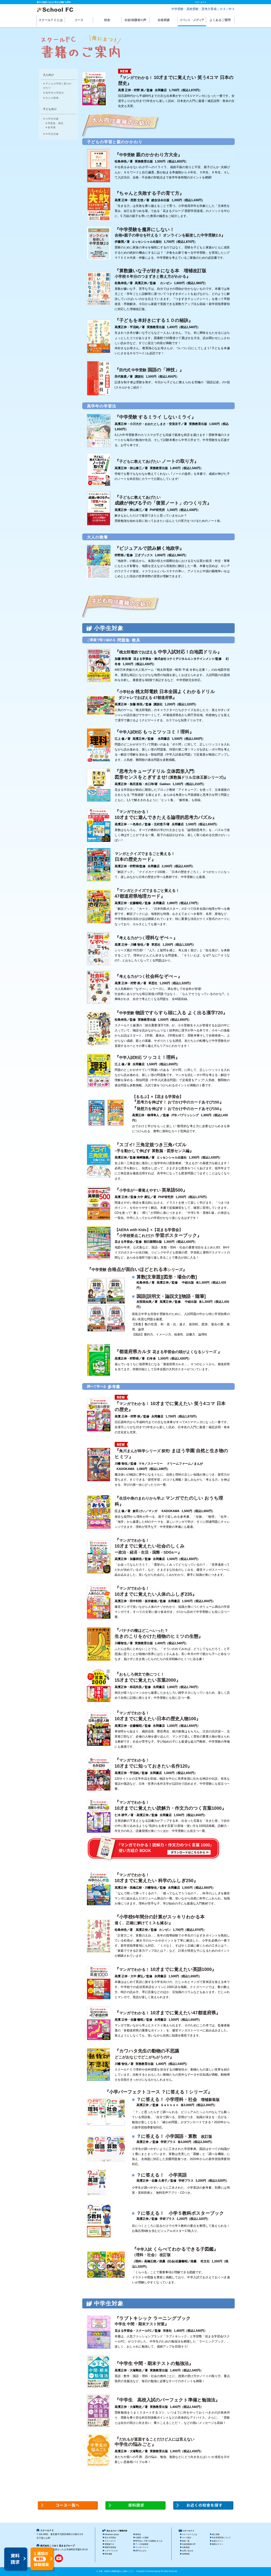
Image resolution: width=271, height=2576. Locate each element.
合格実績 (164, 20)
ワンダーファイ (141, 2547)
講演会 (138, 2534)
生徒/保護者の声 (135, 20)
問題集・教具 (54, 123)
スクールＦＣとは (51, 20)
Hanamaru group (112, 2534)
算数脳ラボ (109, 2544)
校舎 (107, 20)
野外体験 (108, 2554)
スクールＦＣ (110, 2541)
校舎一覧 (186, 2541)
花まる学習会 (110, 2538)
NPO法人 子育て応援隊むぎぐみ (149, 2541)
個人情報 (215, 2534)
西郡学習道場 (110, 2547)
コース (78, 20)
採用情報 (186, 2554)
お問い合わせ (187, 2551)
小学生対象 (51, 118)
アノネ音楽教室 (141, 2544)
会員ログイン (217, 2541)
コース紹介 (186, 2538)
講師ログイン (217, 2544)
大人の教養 (51, 97)
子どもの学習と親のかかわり (57, 85)
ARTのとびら (141, 2551)
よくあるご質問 (220, 20)
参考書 (50, 127)
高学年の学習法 (53, 92)
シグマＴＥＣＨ (111, 2551)
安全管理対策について (221, 2538)
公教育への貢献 (141, 2538)
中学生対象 (51, 134)
